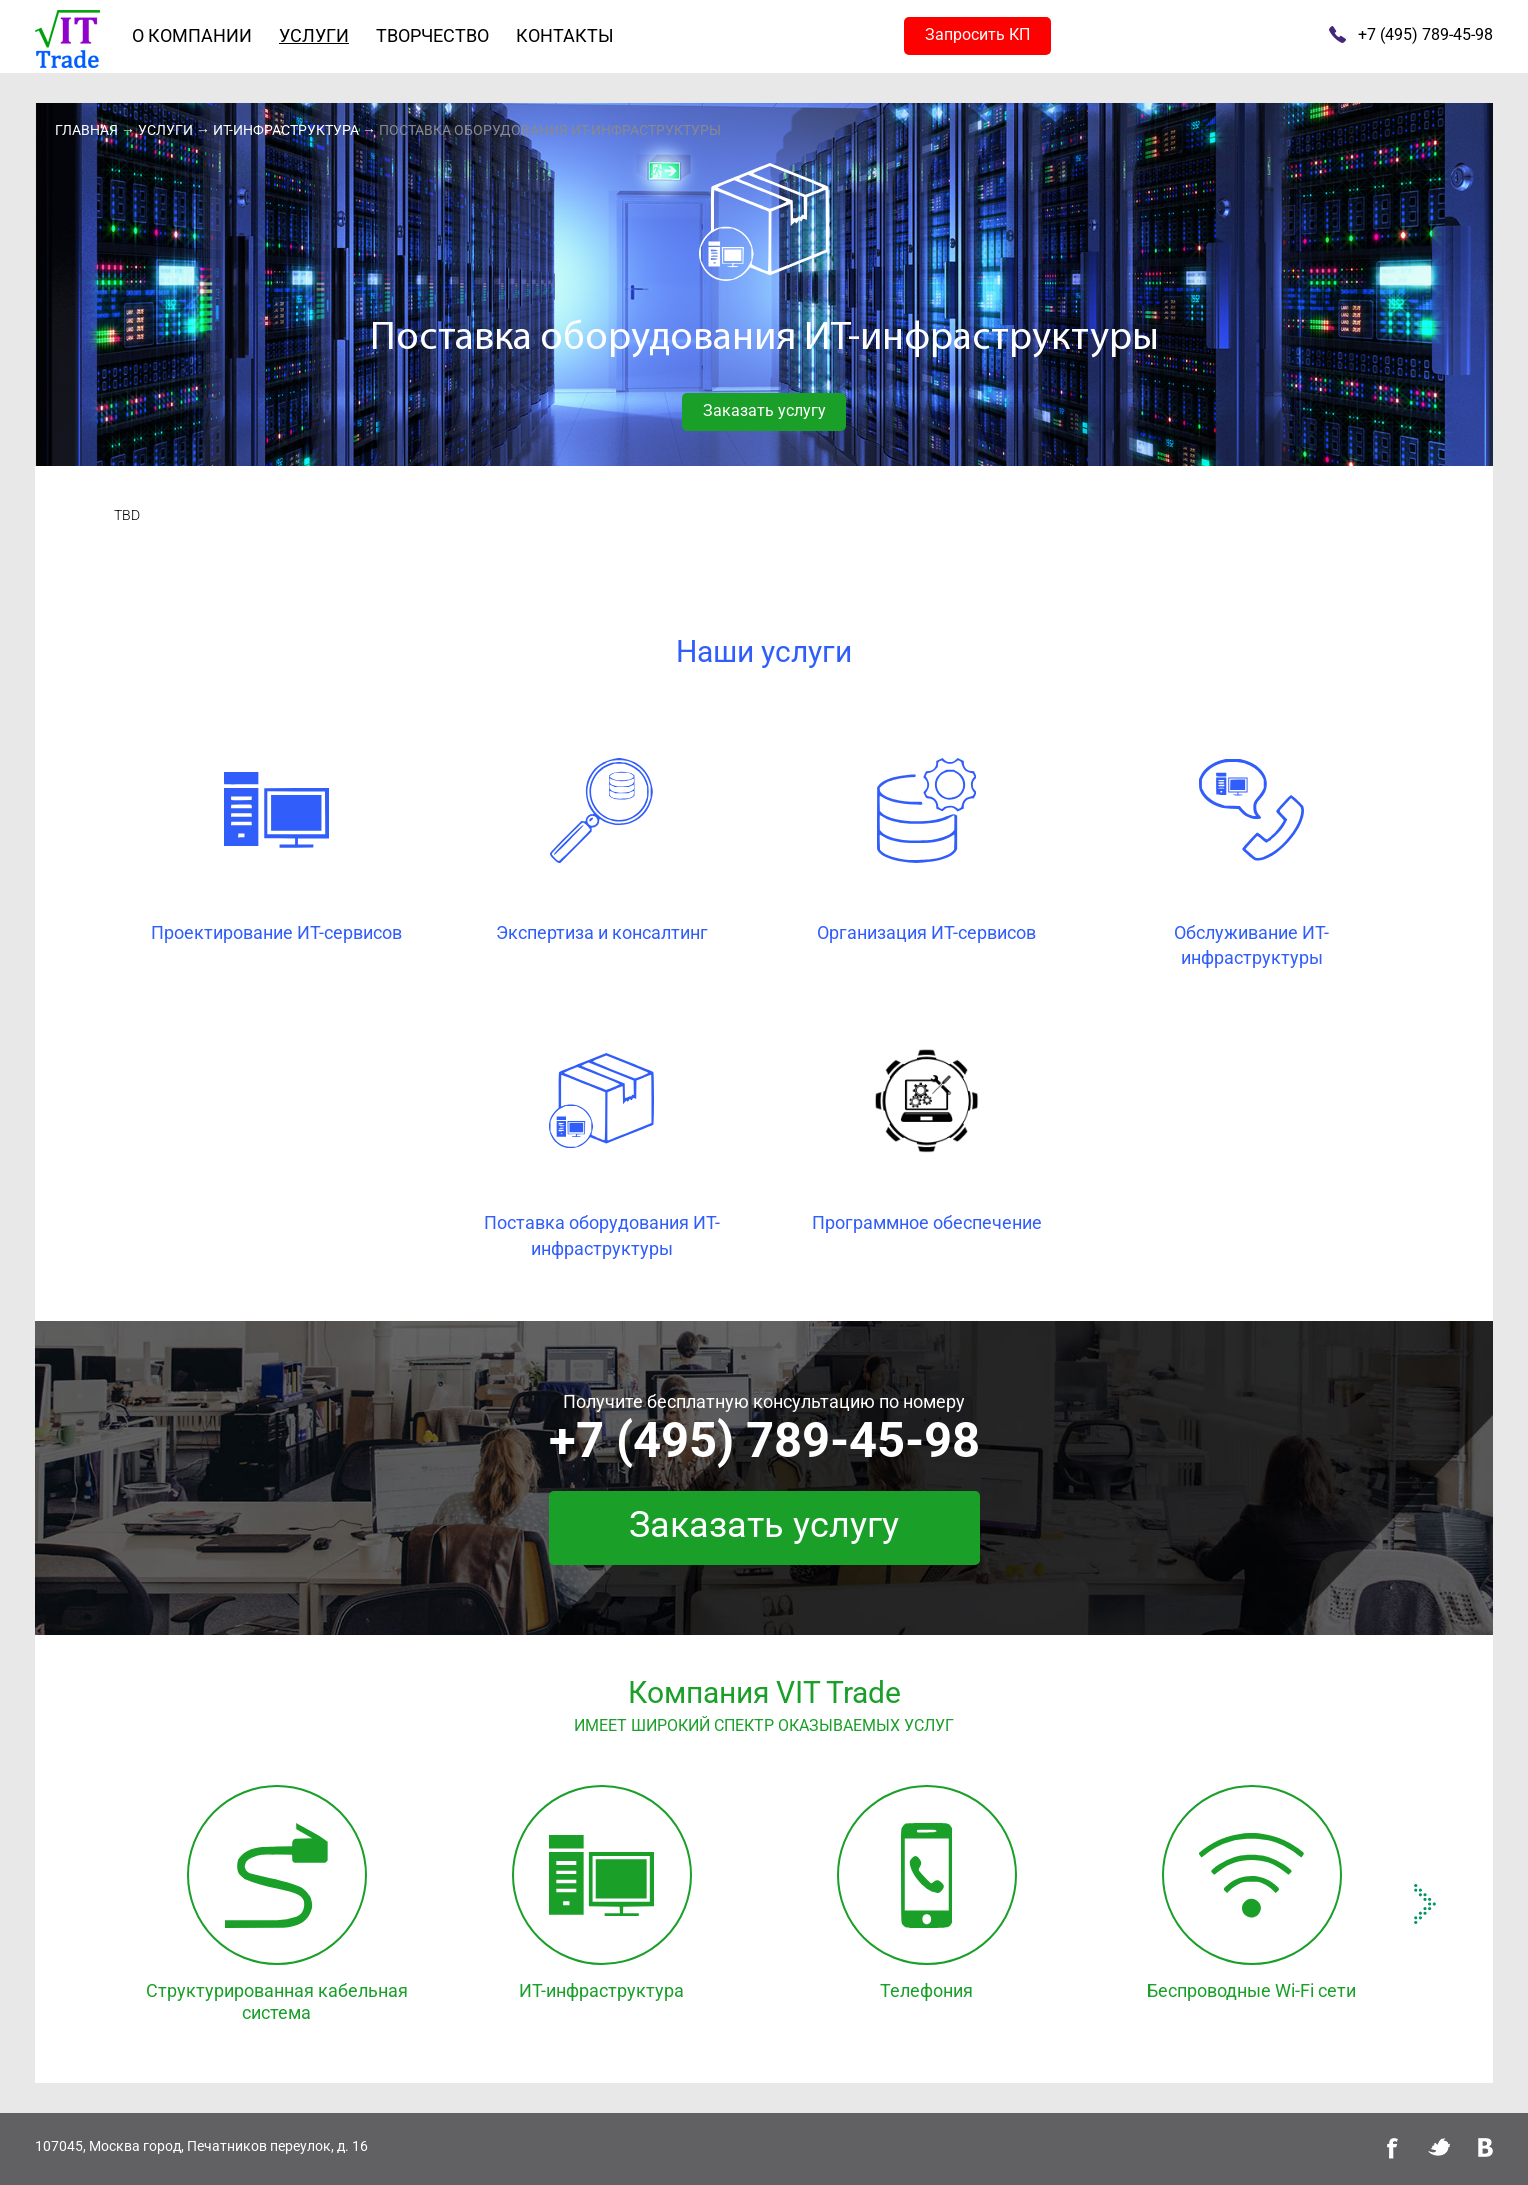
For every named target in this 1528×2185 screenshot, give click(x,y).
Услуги (314, 35)
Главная (86, 130)
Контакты (565, 35)
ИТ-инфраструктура (286, 130)
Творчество (432, 35)
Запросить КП (977, 34)
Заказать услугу (764, 410)
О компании (192, 35)
